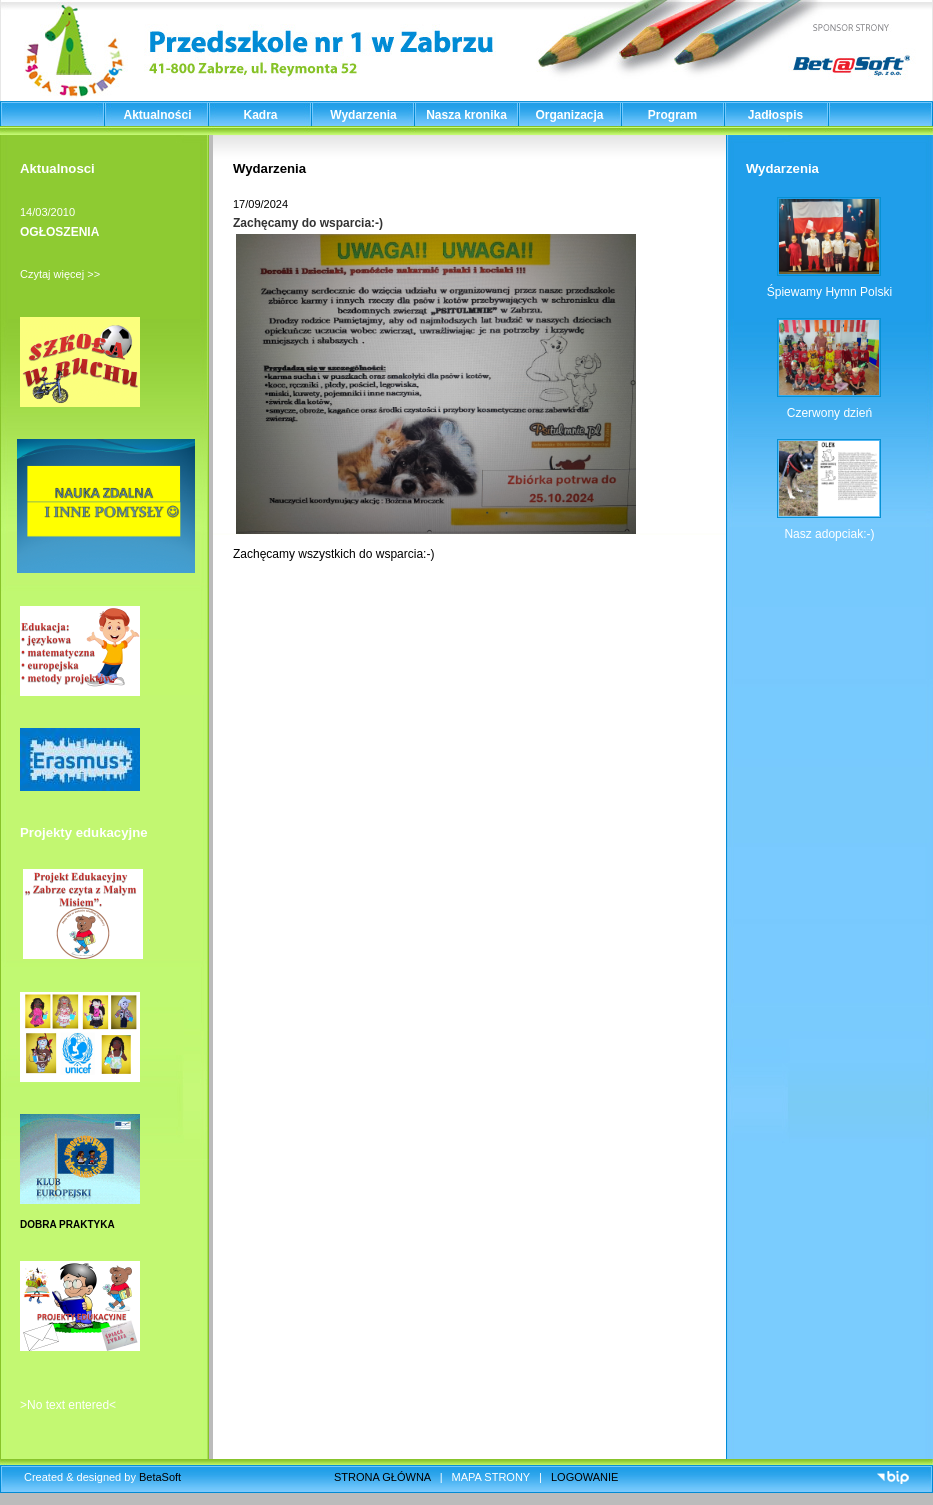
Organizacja (569, 115)
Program (672, 115)
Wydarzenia (363, 115)
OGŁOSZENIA (59, 232)
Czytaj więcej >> (60, 274)
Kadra (260, 115)
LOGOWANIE (584, 1477)
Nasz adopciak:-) (829, 534)
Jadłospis (775, 115)
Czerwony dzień (829, 413)
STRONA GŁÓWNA (382, 1477)
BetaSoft (160, 1477)
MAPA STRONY (491, 1477)
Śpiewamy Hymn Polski (829, 292)
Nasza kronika (466, 115)
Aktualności (157, 115)
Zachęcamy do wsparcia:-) (308, 223)
